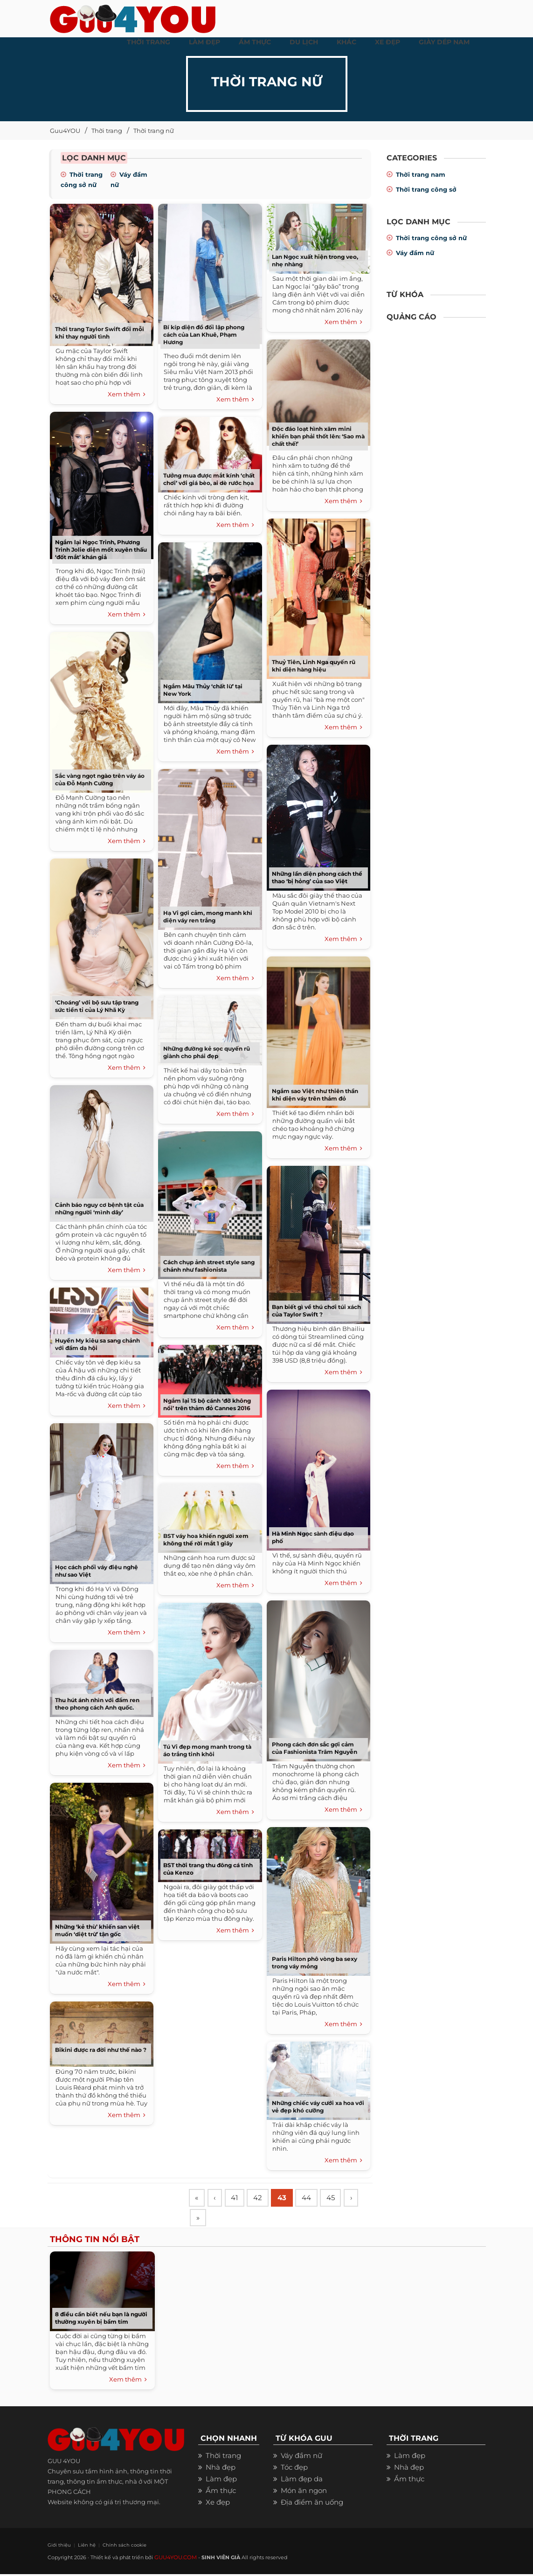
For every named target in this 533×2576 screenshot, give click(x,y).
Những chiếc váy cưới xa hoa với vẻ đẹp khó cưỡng (318, 2106)
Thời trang (106, 130)
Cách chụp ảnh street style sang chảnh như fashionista (209, 1266)
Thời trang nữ (153, 130)
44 (314, 2198)
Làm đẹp (221, 2481)
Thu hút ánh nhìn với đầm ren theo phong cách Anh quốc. (97, 1704)
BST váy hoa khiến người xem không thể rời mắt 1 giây (206, 1539)
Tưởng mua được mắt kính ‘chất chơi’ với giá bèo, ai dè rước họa (209, 479)
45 (340, 2198)
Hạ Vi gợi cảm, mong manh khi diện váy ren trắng (207, 916)
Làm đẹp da (302, 2481)
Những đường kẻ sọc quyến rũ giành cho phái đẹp (206, 1052)
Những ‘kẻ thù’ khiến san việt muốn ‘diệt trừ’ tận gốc (97, 1930)
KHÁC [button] (346, 42)
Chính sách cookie (114, 2546)
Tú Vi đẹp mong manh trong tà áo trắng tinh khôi (207, 1750)
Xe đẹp (218, 2504)
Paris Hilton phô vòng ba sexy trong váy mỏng (314, 1962)
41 (238, 2198)
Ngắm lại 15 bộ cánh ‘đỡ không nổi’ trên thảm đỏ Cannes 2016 (207, 1404)
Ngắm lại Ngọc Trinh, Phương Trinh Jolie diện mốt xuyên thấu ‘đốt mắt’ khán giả (101, 550)
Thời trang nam (420, 174)
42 (262, 2198)
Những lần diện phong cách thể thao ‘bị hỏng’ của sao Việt (317, 877)
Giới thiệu (57, 2546)
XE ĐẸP (387, 42)
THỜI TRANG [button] (148, 42)
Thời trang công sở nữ (431, 238)
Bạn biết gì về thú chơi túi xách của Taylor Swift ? (316, 1310)
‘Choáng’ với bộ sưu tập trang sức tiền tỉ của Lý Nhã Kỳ (96, 1006)
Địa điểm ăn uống (312, 2504)
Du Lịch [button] (304, 42)
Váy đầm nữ (415, 252)
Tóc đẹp (294, 2469)
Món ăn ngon (304, 2493)
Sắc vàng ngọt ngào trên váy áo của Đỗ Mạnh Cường (100, 779)
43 (288, 2198)
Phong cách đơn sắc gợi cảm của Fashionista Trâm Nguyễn (314, 1748)
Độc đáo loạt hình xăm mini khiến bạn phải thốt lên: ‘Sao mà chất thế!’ (318, 436)
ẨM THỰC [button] (255, 42)
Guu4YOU (65, 130)
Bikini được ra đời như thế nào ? (100, 2049)
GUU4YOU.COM (174, 2559)
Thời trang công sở (426, 189)
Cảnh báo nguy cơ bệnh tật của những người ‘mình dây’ (99, 1208)
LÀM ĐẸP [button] (204, 42)
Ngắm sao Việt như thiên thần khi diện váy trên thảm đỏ (315, 1094)
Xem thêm (126, 394)
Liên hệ (81, 2546)
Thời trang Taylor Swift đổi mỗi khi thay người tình (99, 332)
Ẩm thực (221, 2493)
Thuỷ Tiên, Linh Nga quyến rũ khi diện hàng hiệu (313, 665)
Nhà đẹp (220, 2469)
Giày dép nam (444, 42)
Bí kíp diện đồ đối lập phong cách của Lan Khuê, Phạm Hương (203, 335)
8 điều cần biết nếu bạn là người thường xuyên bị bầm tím (101, 2320)
